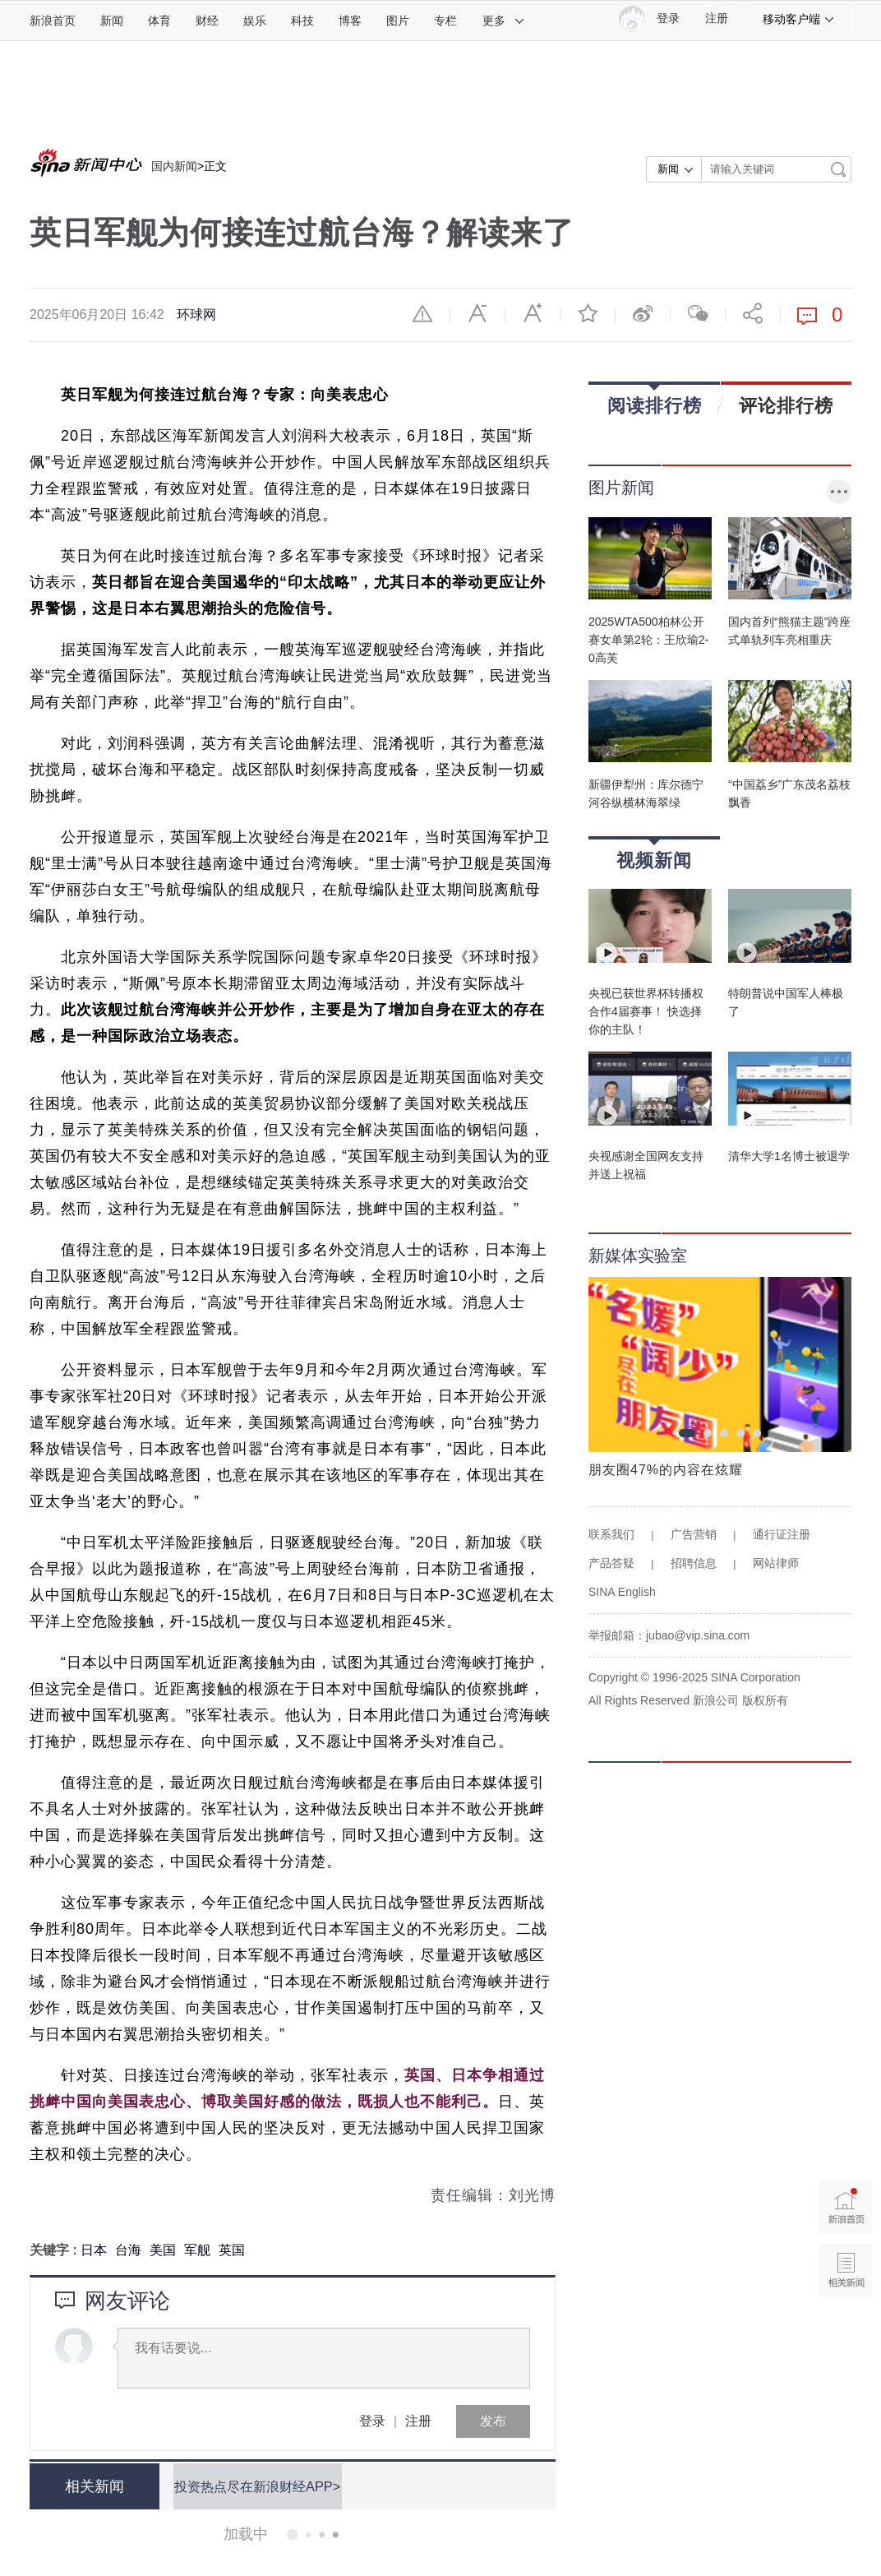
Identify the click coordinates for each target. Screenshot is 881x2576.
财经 (207, 20)
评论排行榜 (786, 405)
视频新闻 (654, 854)
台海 (128, 2250)
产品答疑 (611, 1563)
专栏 (445, 20)
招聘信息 (694, 1563)
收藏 (587, 313)
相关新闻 (91, 2486)
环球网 (196, 314)
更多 (503, 20)
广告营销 (694, 1534)
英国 (232, 2250)
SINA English (622, 1591)
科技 (302, 20)
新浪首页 (53, 20)
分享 (752, 313)
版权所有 (765, 1700)
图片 (397, 20)
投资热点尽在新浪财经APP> (253, 2486)
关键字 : (55, 2250)
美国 (163, 2250)
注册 (716, 18)
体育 (159, 20)
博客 (350, 20)
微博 (642, 313)
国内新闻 (174, 166)
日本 (94, 2250)
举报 (422, 313)
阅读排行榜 (654, 400)
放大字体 (532, 313)
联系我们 (611, 1534)
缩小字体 (477, 313)
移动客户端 (799, 18)
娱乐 (254, 20)
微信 (697, 313)
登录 (372, 2421)
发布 (493, 2421)
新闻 (111, 20)
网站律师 (776, 1563)
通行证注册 (781, 1534)
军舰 (197, 2250)
